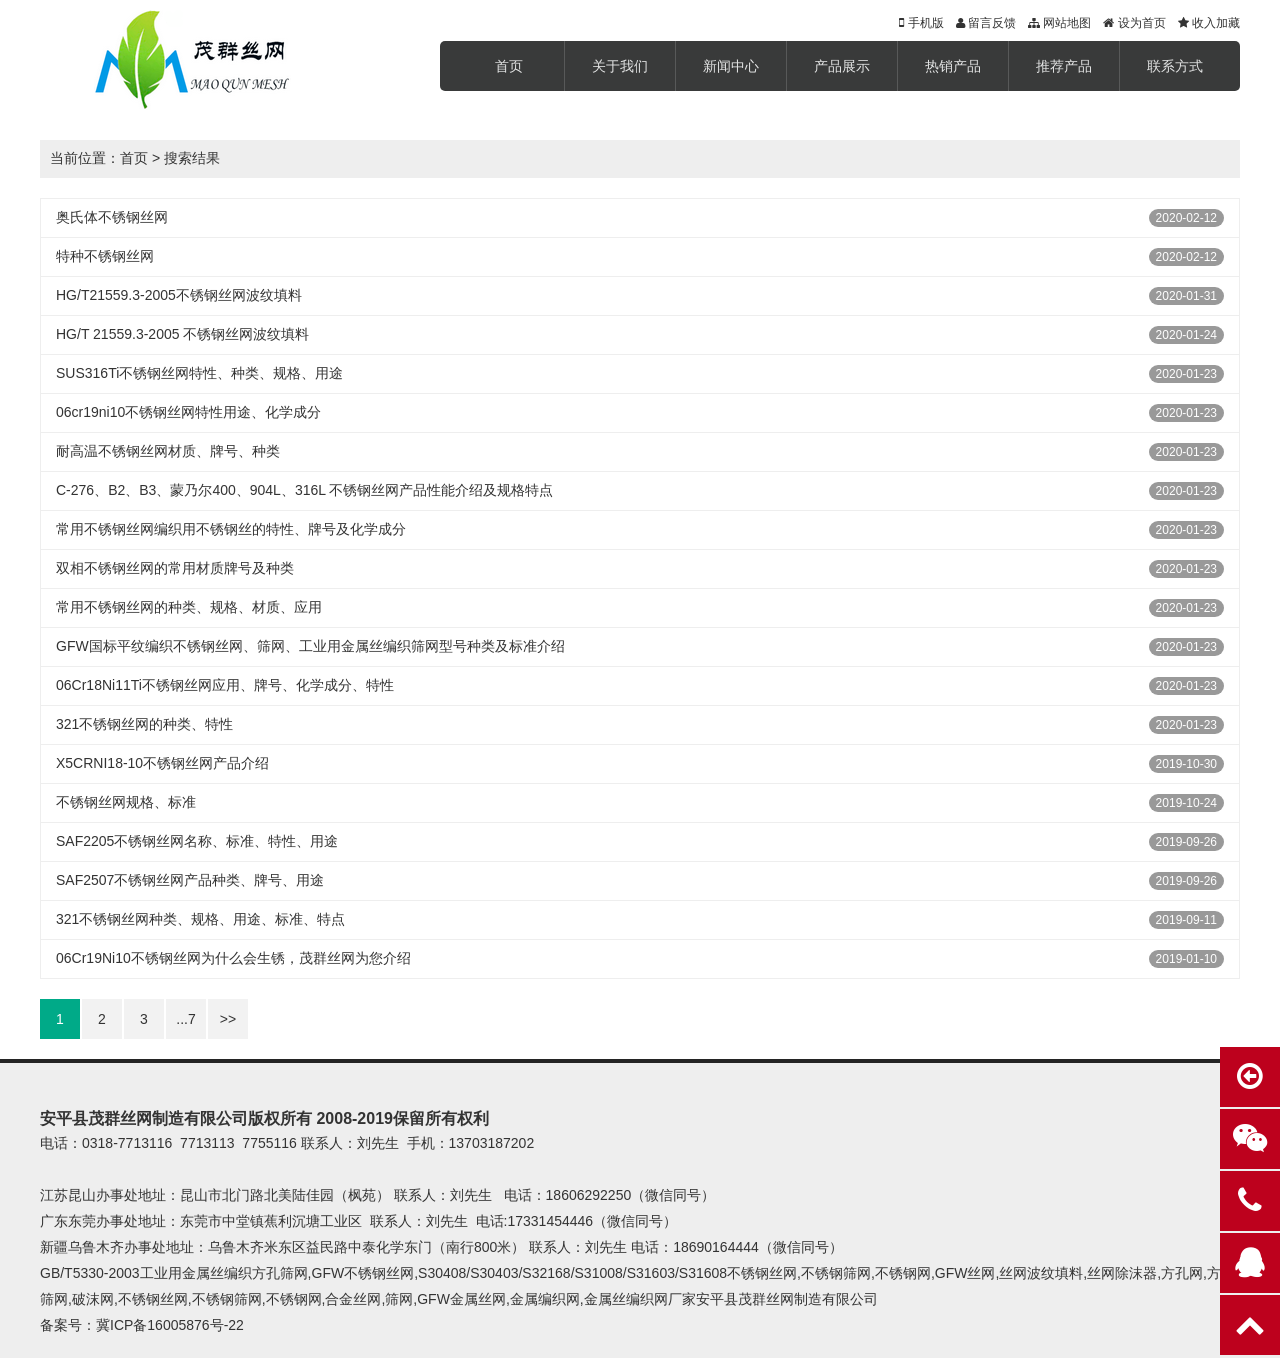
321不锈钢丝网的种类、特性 (144, 724)
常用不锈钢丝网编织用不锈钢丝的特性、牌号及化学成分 (231, 529)
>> (228, 1019)
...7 (185, 1019)
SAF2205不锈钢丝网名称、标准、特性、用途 (197, 841)
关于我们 (620, 66)
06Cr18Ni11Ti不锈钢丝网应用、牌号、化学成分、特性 (225, 685)
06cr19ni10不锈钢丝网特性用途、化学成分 (188, 412)
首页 (509, 66)
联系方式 (1175, 66)
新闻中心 (731, 66)
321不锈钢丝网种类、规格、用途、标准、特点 (200, 919)
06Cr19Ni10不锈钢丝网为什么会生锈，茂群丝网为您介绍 (233, 958)
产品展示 (842, 66)
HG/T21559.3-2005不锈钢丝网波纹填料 (179, 295)
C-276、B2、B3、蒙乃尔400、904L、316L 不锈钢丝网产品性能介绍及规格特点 (304, 490)
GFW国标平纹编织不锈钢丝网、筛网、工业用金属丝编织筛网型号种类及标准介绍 (310, 646)
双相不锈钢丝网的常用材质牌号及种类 (175, 568)
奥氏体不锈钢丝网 (112, 217)
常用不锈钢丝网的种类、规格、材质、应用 (189, 607)
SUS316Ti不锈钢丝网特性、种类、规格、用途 (199, 373)
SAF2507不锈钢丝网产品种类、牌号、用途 (190, 880)
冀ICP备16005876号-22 (170, 1325)
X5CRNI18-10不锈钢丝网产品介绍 (162, 763)
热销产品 (953, 66)
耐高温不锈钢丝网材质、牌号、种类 (168, 451)
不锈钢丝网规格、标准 (126, 802)
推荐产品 (1064, 66)
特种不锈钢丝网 (105, 256)
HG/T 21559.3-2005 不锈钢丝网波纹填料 (182, 334)
